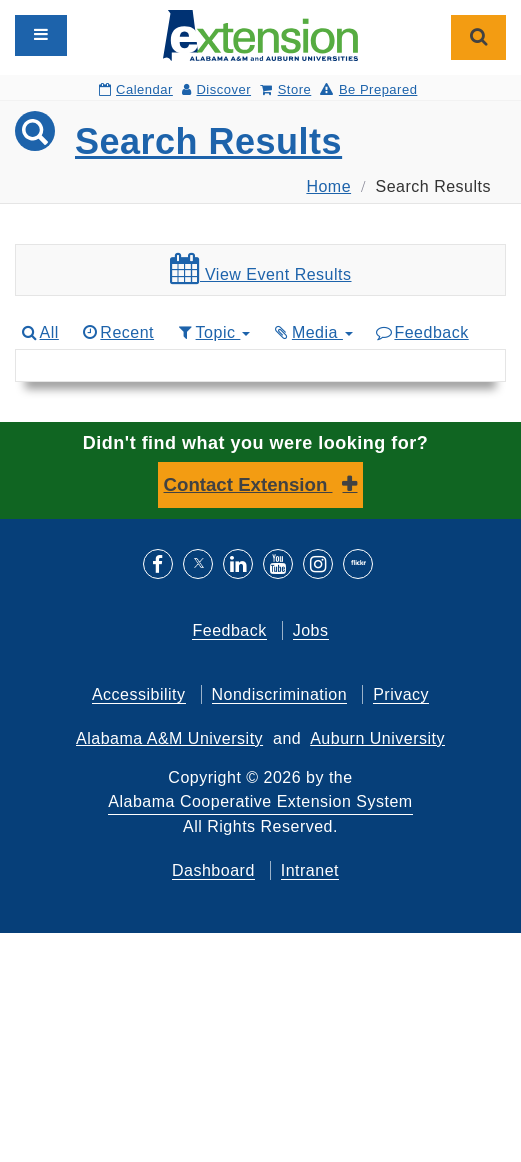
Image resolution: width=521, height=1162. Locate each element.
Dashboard (213, 870)
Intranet (310, 870)
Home (328, 186)
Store (285, 89)
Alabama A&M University (169, 738)
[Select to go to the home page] (260, 34)
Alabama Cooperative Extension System (260, 801)
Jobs (311, 630)
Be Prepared (368, 89)
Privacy (401, 694)
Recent (117, 332)
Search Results (208, 141)
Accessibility (139, 694)
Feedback (421, 332)
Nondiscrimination (280, 694)
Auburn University (377, 738)
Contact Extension (248, 484)
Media (312, 332)
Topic (212, 332)
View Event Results (261, 269)
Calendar (136, 89)
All (39, 332)
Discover (216, 89)
